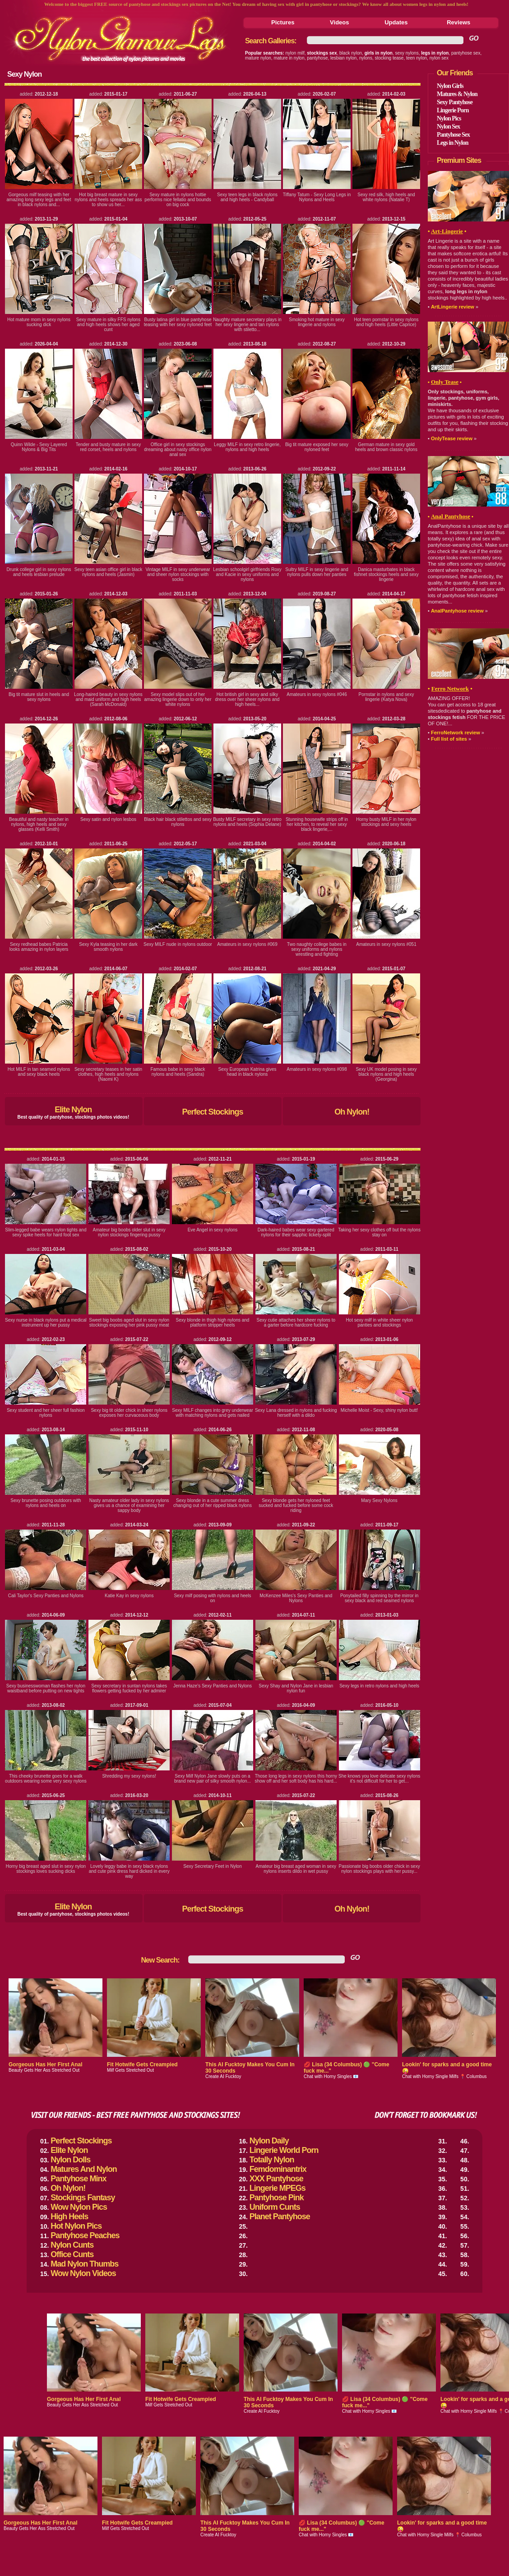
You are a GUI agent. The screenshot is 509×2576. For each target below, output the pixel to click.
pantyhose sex (466, 53)
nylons (365, 57)
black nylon (350, 53)
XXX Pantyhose (276, 2178)
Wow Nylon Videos (83, 2273)
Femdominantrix (278, 2169)
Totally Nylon (272, 2159)
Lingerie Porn (453, 110)
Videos (339, 22)
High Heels (69, 2216)
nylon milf (295, 53)
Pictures (282, 22)
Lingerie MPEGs (277, 2188)
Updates (395, 22)
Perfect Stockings (212, 1111)
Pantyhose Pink (277, 2197)
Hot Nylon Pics (76, 2225)
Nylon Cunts (72, 2244)
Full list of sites (449, 739)
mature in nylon (288, 57)
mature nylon (258, 57)
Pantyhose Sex (453, 134)
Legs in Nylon (452, 142)
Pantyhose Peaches (85, 2235)
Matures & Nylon (457, 94)
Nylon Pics (449, 118)
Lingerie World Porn (284, 2150)
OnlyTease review (451, 438)
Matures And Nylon (83, 2169)
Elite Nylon (73, 1109)
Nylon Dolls (70, 2159)
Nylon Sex (448, 126)
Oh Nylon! (351, 1111)
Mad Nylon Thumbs (84, 2263)
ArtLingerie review (452, 306)
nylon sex (439, 57)
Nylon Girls (450, 86)
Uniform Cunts (275, 2207)
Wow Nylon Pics (79, 2207)
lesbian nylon (343, 57)
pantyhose (317, 57)
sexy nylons (406, 53)
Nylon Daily (269, 2140)
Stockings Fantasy (83, 2197)
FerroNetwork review (455, 732)
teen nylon (416, 57)
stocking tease (389, 57)
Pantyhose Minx (78, 2178)
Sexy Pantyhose (454, 102)
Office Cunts (72, 2254)
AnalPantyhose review (457, 610)
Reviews (458, 22)
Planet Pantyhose (280, 2216)
